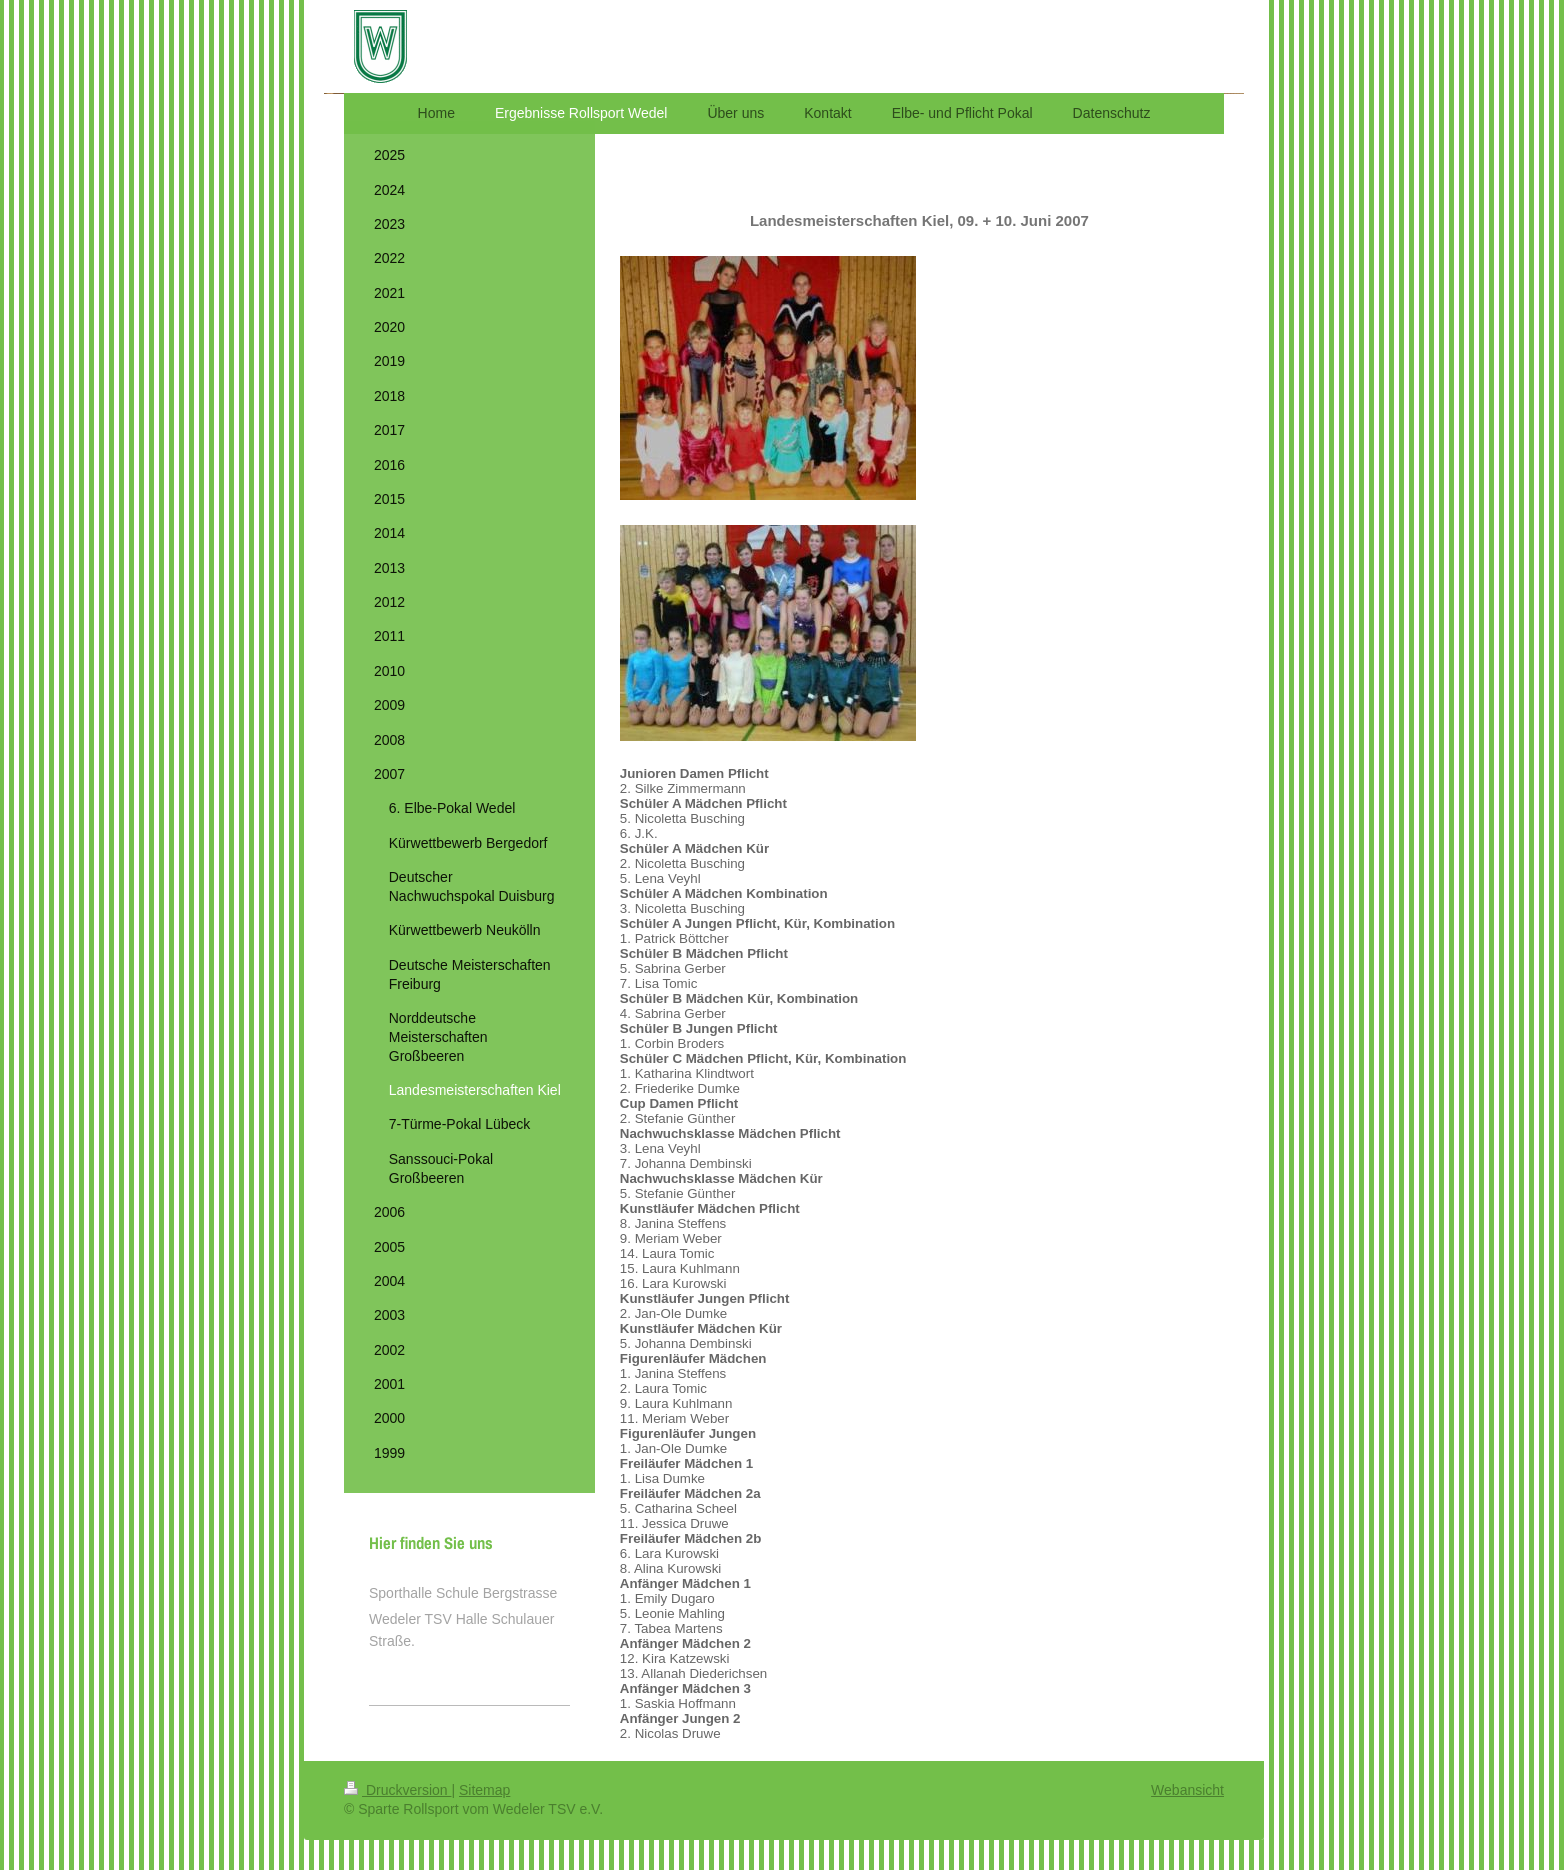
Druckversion (397, 1790)
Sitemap (484, 1790)
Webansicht (1187, 1790)
